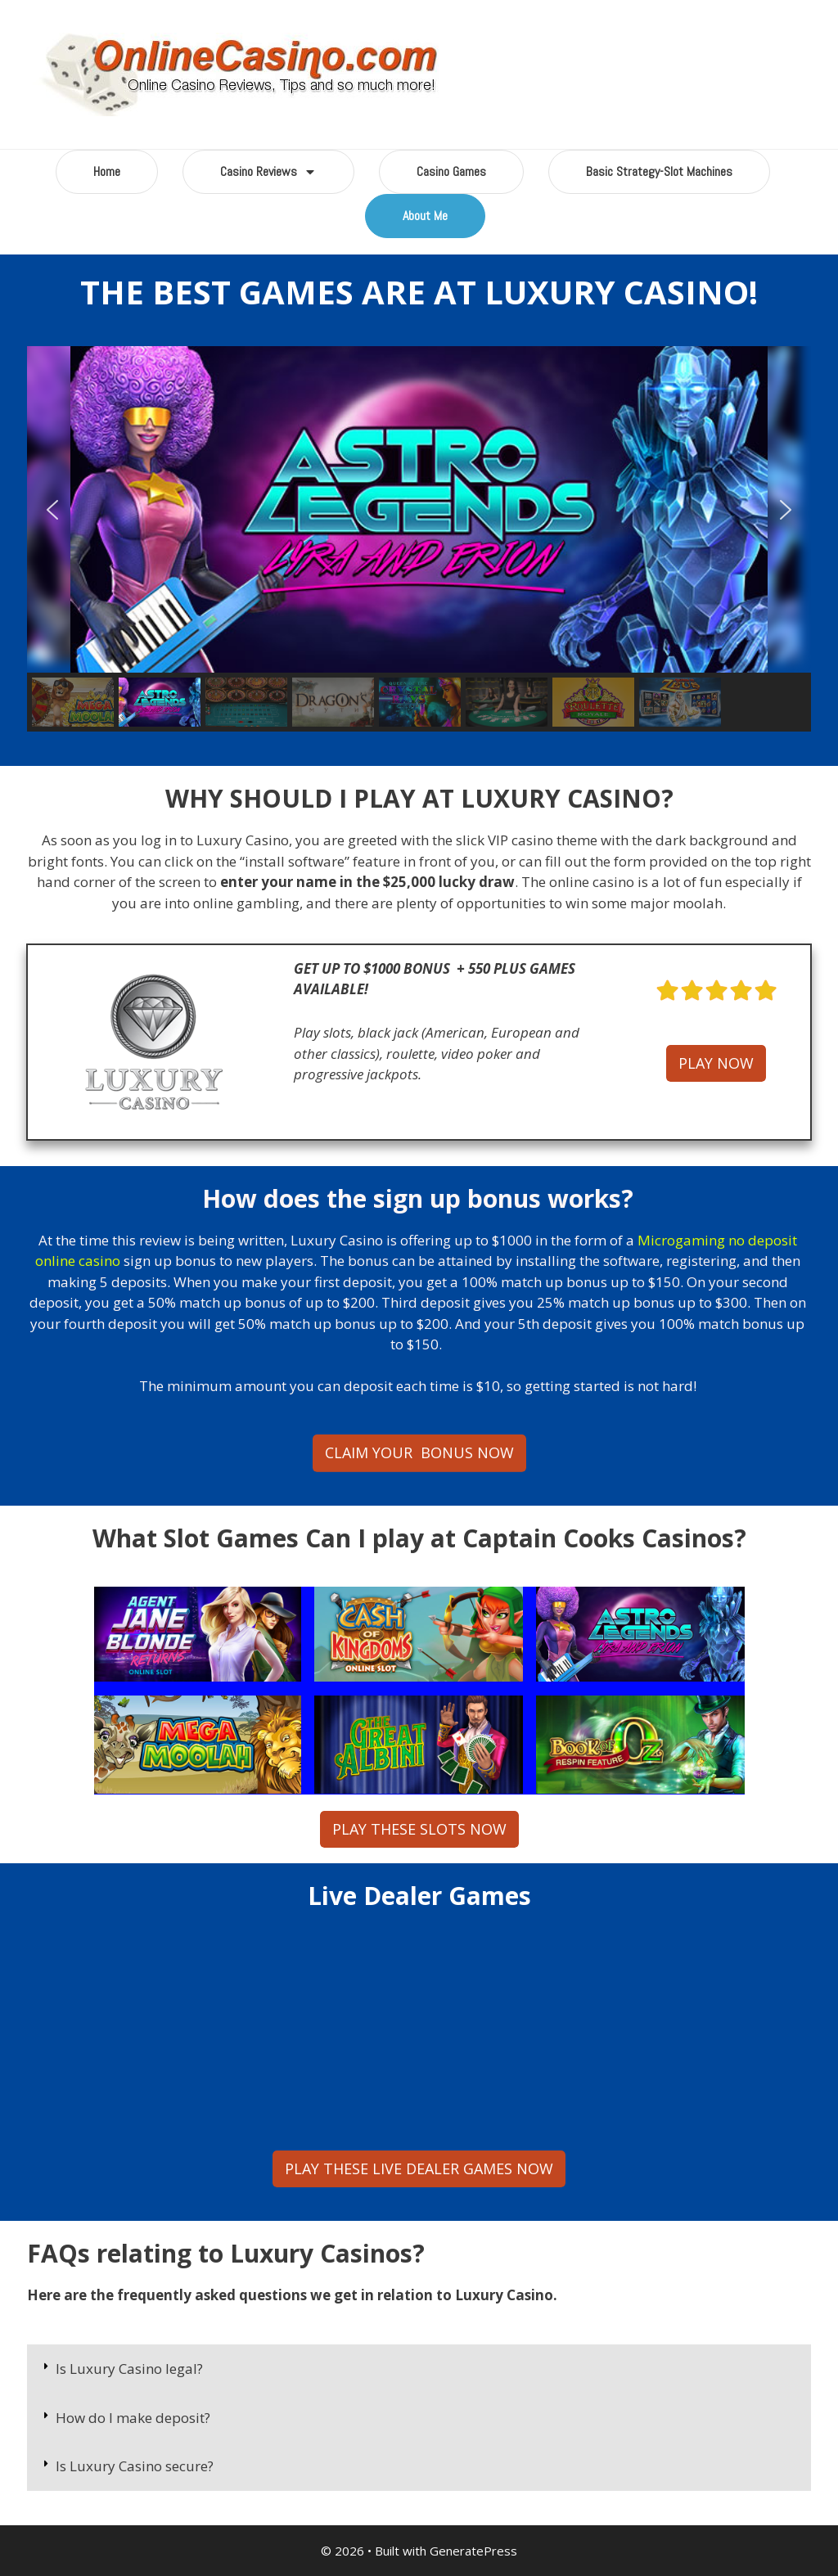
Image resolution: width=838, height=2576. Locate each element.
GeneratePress (473, 2550)
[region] (419, 539)
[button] (52, 510)
